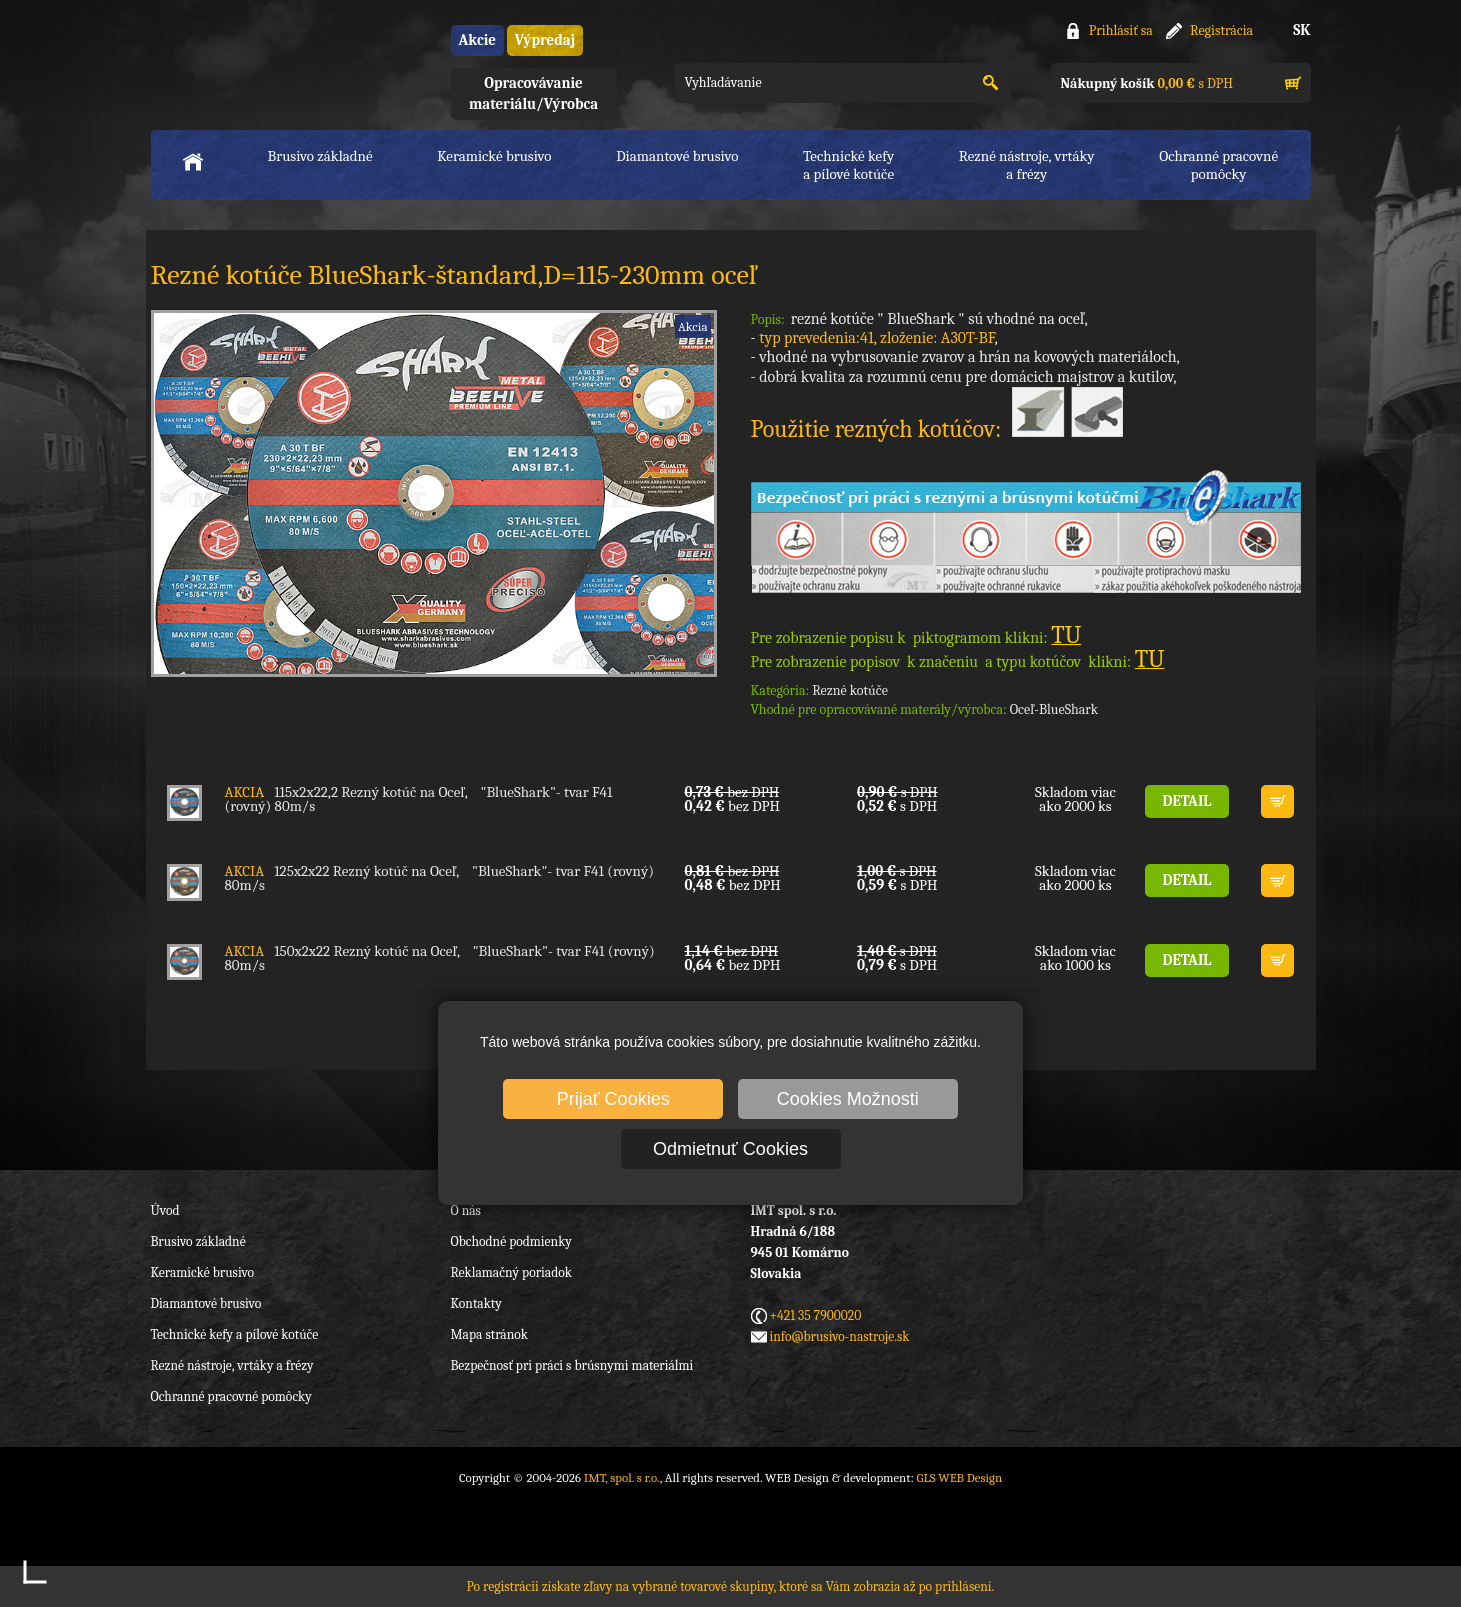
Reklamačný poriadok (511, 1272)
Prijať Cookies (613, 1099)
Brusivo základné (320, 156)
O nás (466, 1210)
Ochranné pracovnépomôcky (1218, 165)
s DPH (1147, 83)
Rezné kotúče (850, 690)
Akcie (477, 40)
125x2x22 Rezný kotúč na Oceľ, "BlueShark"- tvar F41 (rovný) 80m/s (439, 878)
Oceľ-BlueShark (1054, 709)
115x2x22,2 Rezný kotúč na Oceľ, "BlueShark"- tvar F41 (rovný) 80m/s (419, 799)
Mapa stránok (489, 1334)
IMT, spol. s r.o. (261, 60)
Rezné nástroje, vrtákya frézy (1027, 165)
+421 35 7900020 (816, 1315)
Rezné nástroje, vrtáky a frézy (232, 1365)
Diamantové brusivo (677, 156)
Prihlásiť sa (1121, 30)
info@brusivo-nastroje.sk (840, 1336)
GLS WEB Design (959, 1477)
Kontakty (476, 1303)
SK (1301, 30)
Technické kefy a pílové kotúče (235, 1334)
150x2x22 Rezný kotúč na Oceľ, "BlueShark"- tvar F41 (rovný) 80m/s (440, 958)
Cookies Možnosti (848, 1099)
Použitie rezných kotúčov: (937, 429)
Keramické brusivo (494, 156)
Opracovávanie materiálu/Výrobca (533, 93)
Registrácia (1221, 30)
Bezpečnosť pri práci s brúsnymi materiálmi (572, 1365)
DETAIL (1187, 801)
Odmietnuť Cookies (730, 1149)
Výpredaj (545, 40)
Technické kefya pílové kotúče (848, 165)
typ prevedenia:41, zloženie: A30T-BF (876, 338)
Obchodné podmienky (511, 1241)
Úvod (165, 1210)
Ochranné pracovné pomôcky (231, 1396)
